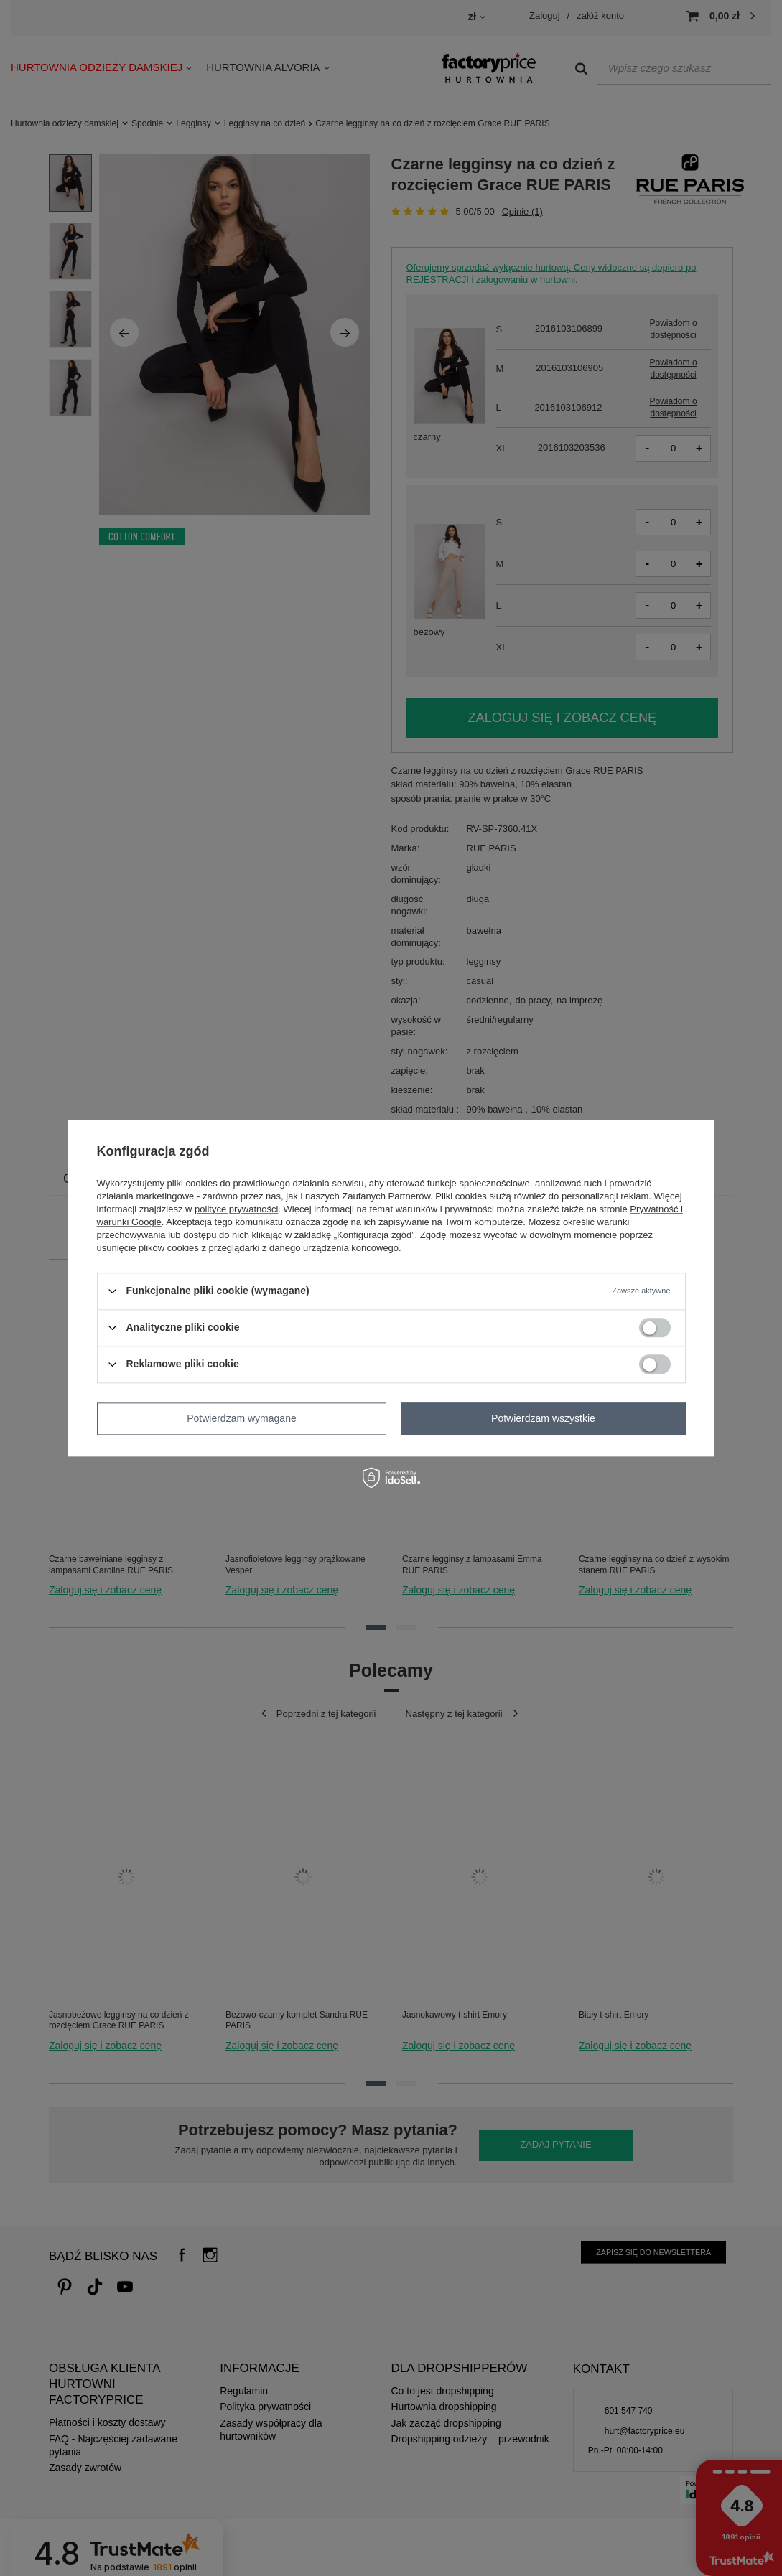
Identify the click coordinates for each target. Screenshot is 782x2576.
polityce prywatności (236, 1209)
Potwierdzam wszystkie (543, 1418)
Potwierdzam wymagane (242, 1418)
